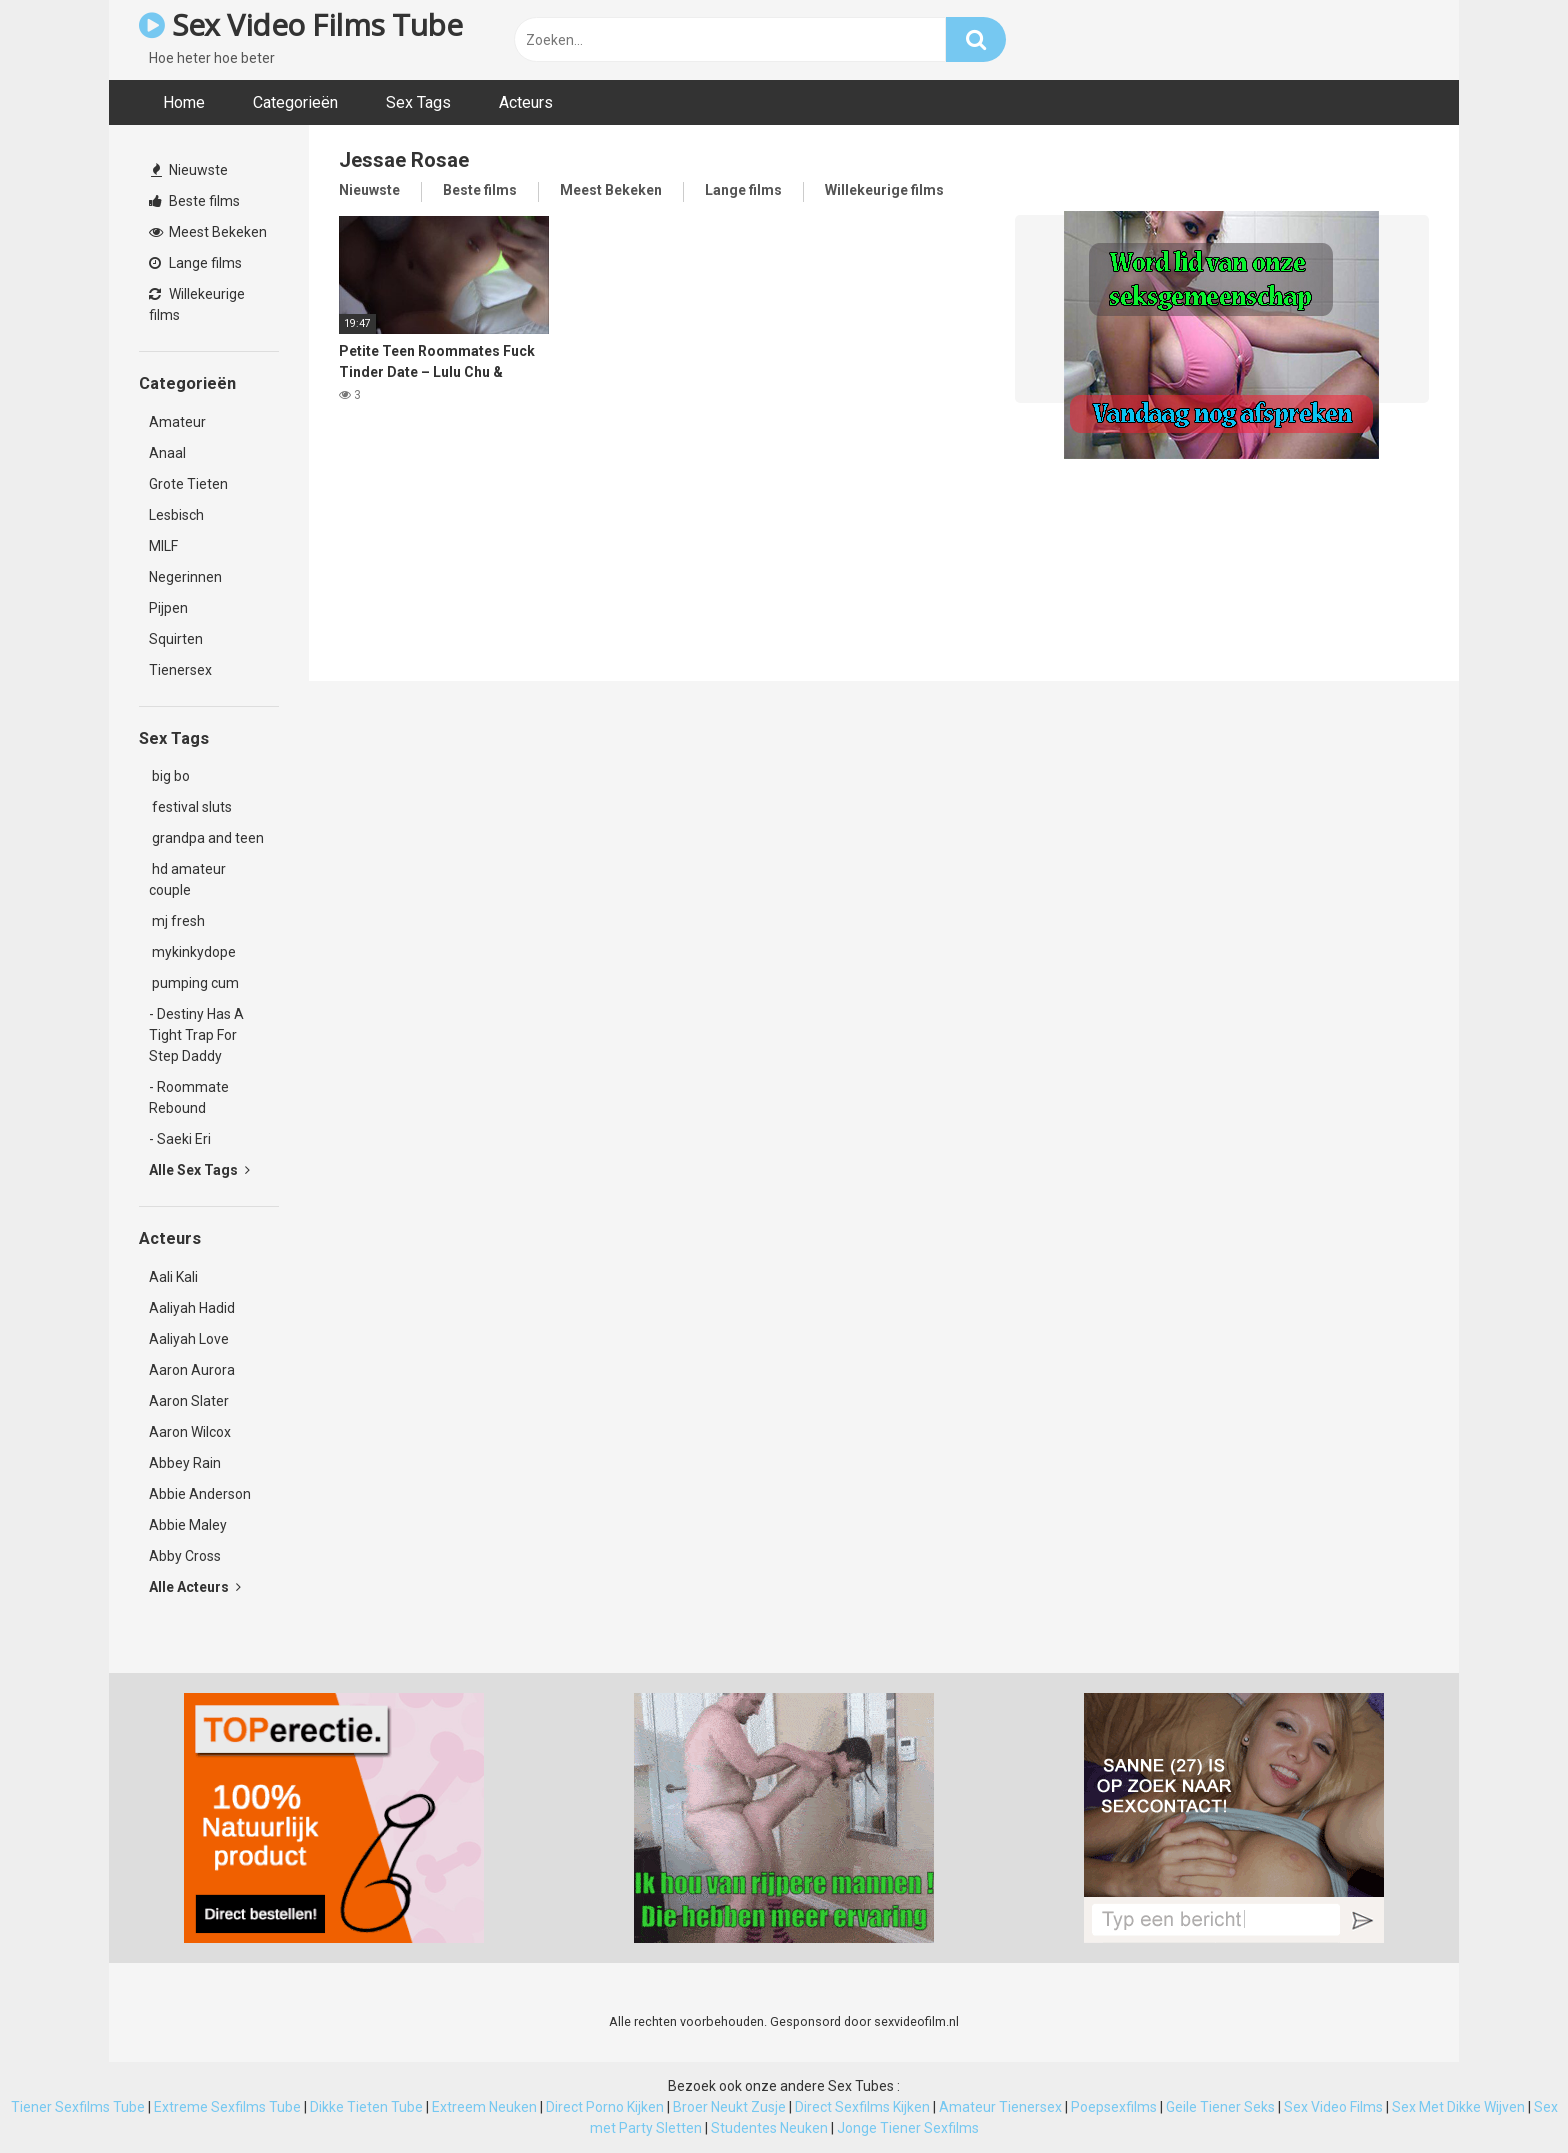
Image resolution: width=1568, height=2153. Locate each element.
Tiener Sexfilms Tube (78, 2107)
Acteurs (526, 102)
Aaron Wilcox (190, 1432)
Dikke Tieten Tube (366, 2107)
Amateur (177, 422)
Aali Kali (173, 1277)
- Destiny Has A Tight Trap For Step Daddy (196, 1035)
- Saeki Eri (180, 1139)
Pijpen (168, 608)
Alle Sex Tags (199, 1170)
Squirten (176, 639)
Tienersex (180, 670)
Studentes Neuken (769, 2128)
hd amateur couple (187, 879)
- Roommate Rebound (189, 1097)
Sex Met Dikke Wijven (1458, 2107)
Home (184, 102)
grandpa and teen (206, 838)
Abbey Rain (185, 1463)
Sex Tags (418, 102)
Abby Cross (185, 1556)
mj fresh (177, 921)
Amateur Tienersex (1000, 2107)
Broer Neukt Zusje (729, 2107)
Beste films (194, 201)
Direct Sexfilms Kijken (862, 2107)
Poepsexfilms (1114, 2107)
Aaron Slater (189, 1401)
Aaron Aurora (192, 1370)
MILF (163, 546)
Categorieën (295, 102)
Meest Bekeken (208, 232)
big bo (169, 776)
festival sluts (190, 807)
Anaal (167, 453)
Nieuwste (189, 170)
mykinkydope (192, 952)
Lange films (195, 263)
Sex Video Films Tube (300, 24)
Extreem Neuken (484, 2107)
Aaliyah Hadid (192, 1308)
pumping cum (194, 983)
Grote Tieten (188, 484)
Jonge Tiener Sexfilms (908, 2128)
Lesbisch (176, 515)
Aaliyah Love (189, 1339)
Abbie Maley (188, 1525)
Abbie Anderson (200, 1494)
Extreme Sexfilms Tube (227, 2107)
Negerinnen (185, 577)
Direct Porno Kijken (605, 2107)
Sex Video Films (1333, 2107)
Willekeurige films (197, 304)
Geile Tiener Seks (1220, 2107)
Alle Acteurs (195, 1587)
